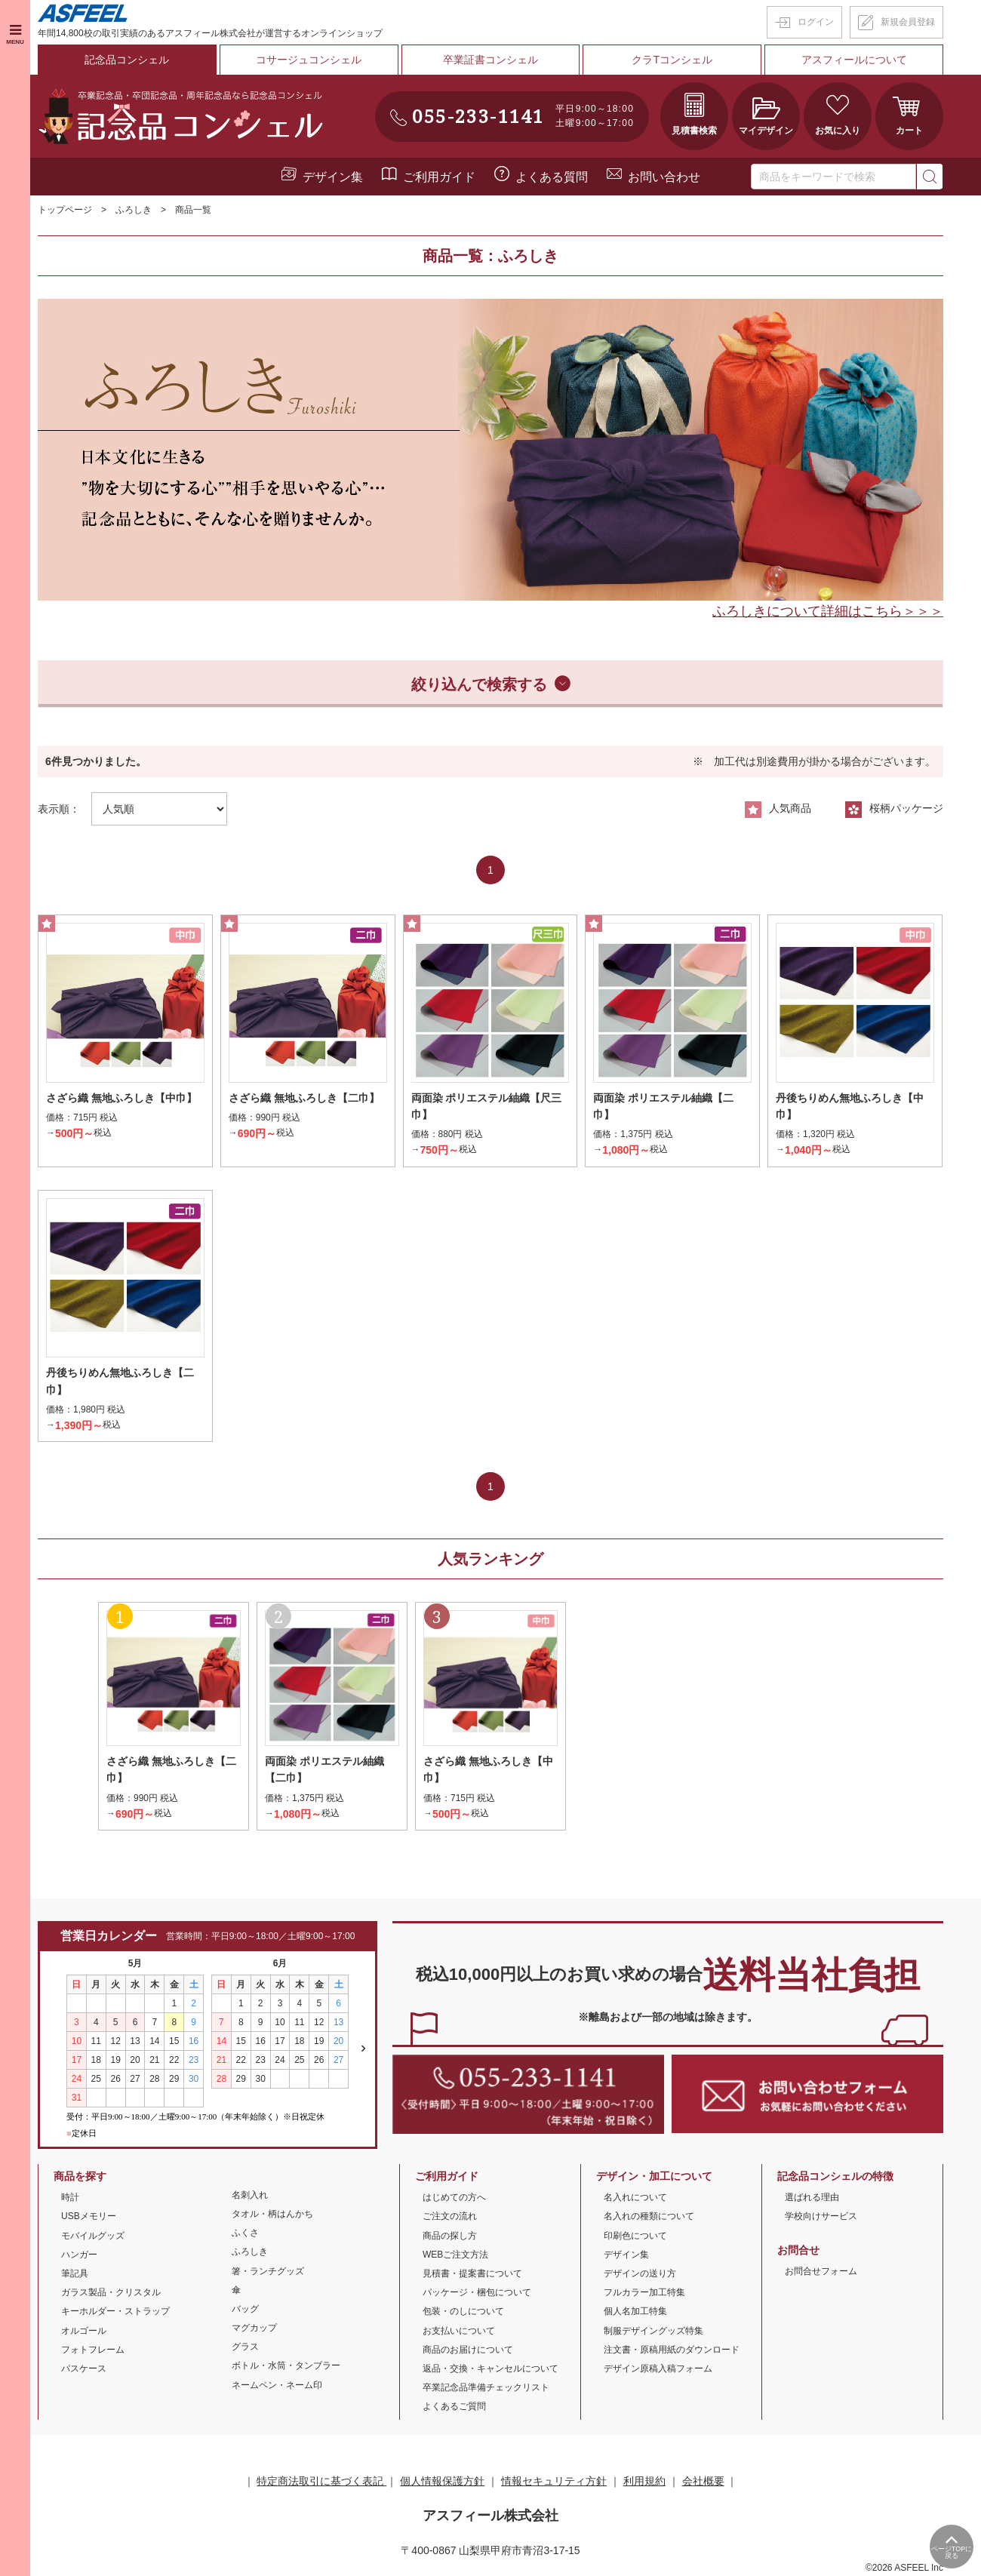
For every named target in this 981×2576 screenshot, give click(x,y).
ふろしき (133, 209)
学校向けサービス (821, 2217)
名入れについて (635, 2198)
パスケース (83, 2369)
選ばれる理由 (812, 2198)
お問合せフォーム (821, 2272)
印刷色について (635, 2236)
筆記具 (74, 2274)
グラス (245, 2347)
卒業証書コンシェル (490, 60)
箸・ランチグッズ (268, 2272)
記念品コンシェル (127, 60)
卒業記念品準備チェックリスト (486, 2388)
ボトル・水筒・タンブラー (286, 2367)
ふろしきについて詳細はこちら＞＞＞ (827, 610)
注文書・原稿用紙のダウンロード (672, 2350)
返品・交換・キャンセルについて (490, 2369)
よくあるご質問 (454, 2407)
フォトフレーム (93, 2350)
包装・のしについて (463, 2312)
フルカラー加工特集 (644, 2293)
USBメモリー (88, 2217)
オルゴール (83, 2331)
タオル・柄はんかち (272, 2214)
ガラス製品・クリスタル (111, 2293)
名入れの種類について (649, 2217)
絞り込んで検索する (479, 683)
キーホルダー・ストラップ (115, 2312)
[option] (490, 449)
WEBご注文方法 (455, 2255)
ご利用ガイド (439, 176)
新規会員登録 (908, 22)
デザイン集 (333, 176)
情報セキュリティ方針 (554, 2482)
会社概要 (703, 2482)
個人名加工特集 (635, 2312)
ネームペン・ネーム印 (277, 2386)
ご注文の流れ (450, 2217)
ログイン (816, 22)
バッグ (245, 2309)
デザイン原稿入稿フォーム (658, 2369)
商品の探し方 (450, 2236)
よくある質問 (551, 176)
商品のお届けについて (468, 2350)
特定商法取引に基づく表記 (321, 2482)
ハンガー (79, 2255)
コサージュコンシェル (308, 60)
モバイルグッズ (93, 2236)
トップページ (65, 209)
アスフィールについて (854, 60)
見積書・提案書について (472, 2274)
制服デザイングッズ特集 (653, 2331)
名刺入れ (250, 2195)
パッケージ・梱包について (477, 2293)
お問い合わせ (664, 176)
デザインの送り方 (640, 2274)
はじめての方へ (454, 2198)
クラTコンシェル (672, 60)
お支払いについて (459, 2331)
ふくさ (245, 2233)
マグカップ (254, 2328)
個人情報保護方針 (442, 2482)
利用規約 (644, 2482)
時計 (70, 2198)
